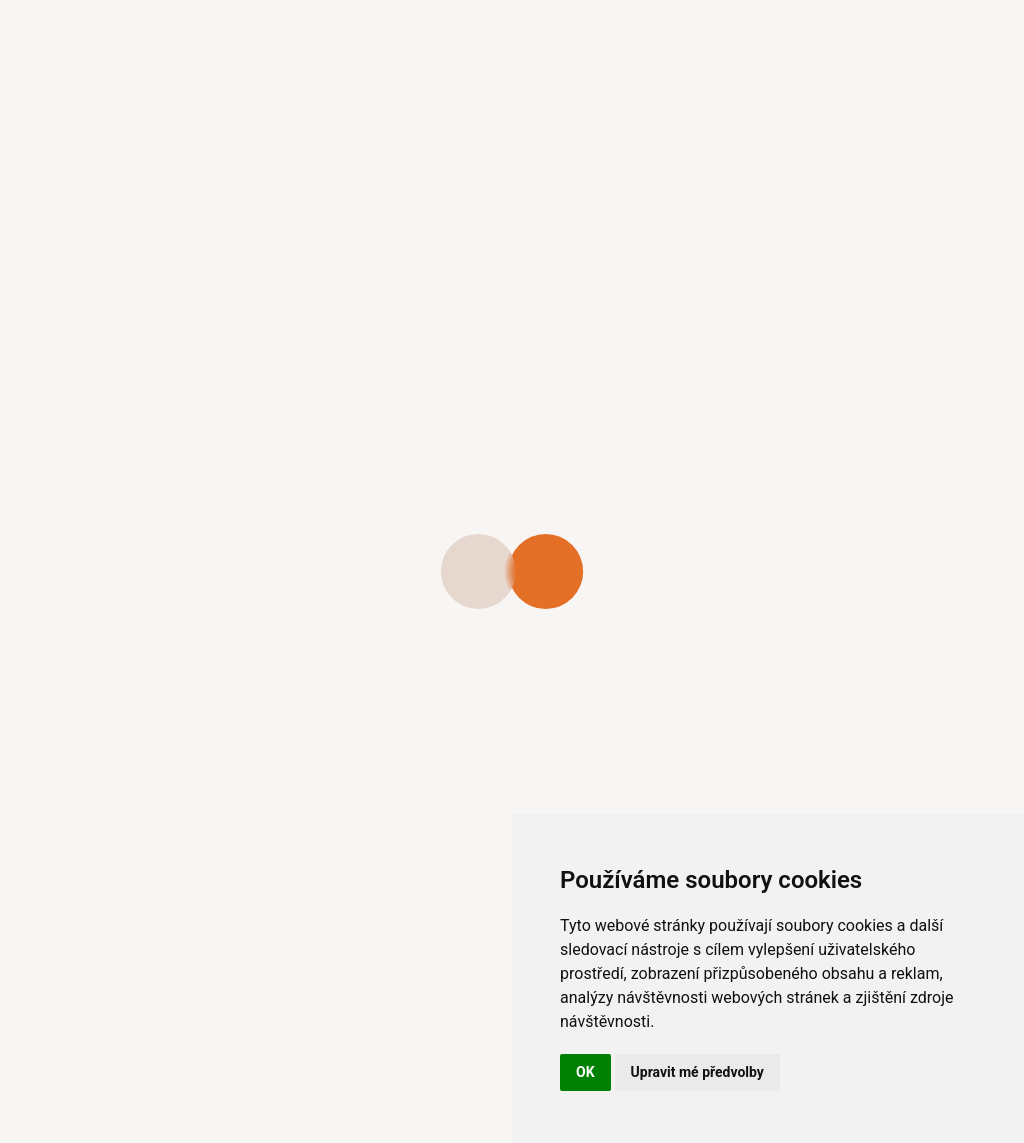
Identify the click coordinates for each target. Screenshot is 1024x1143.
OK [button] (585, 1072)
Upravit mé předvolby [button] (697, 1072)
